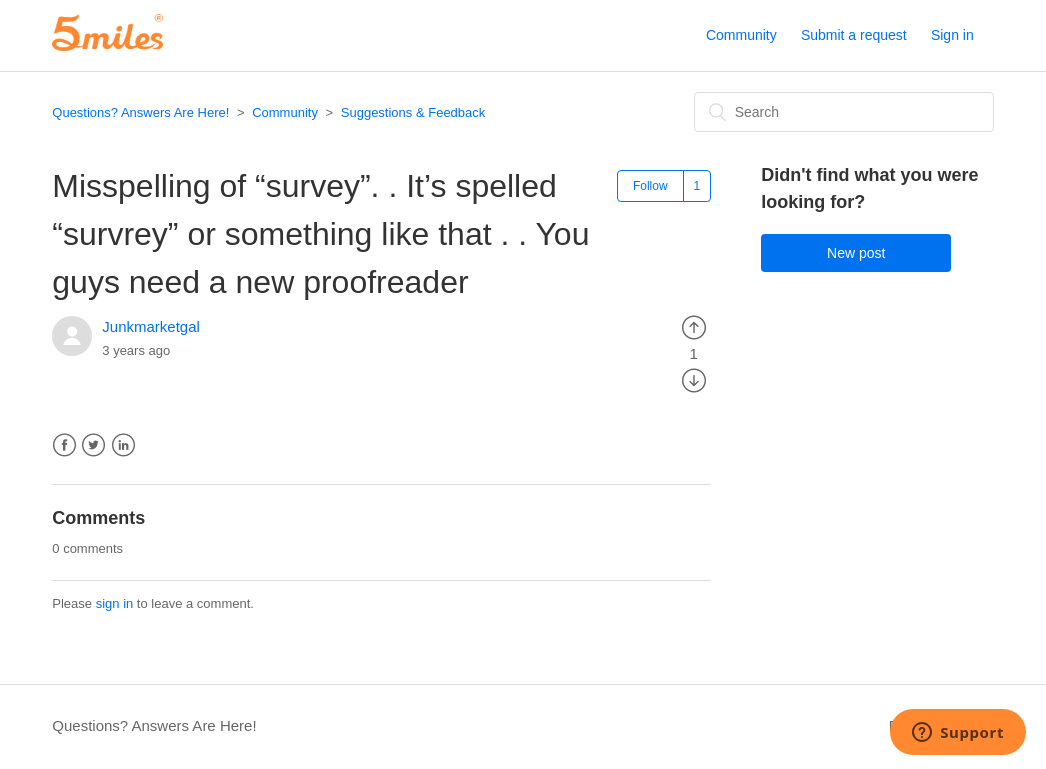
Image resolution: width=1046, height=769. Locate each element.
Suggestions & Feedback (413, 112)
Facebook (64, 445)
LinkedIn (123, 445)
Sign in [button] (952, 35)
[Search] (844, 112)
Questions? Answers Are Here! (140, 112)
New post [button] (856, 253)
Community (741, 35)
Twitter (93, 445)
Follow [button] (650, 186)
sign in (115, 603)
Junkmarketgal (151, 326)
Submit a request (854, 35)
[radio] (694, 326)
